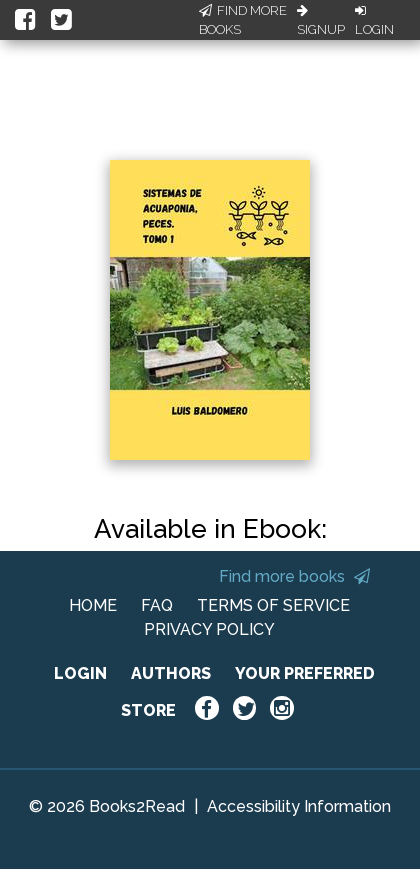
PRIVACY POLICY (209, 629)
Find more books (294, 576)
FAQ (157, 605)
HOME (93, 605)
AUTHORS (171, 673)
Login (374, 21)
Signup (321, 21)
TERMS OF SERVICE (273, 605)
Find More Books (243, 20)
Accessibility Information (299, 806)
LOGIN (80, 673)
